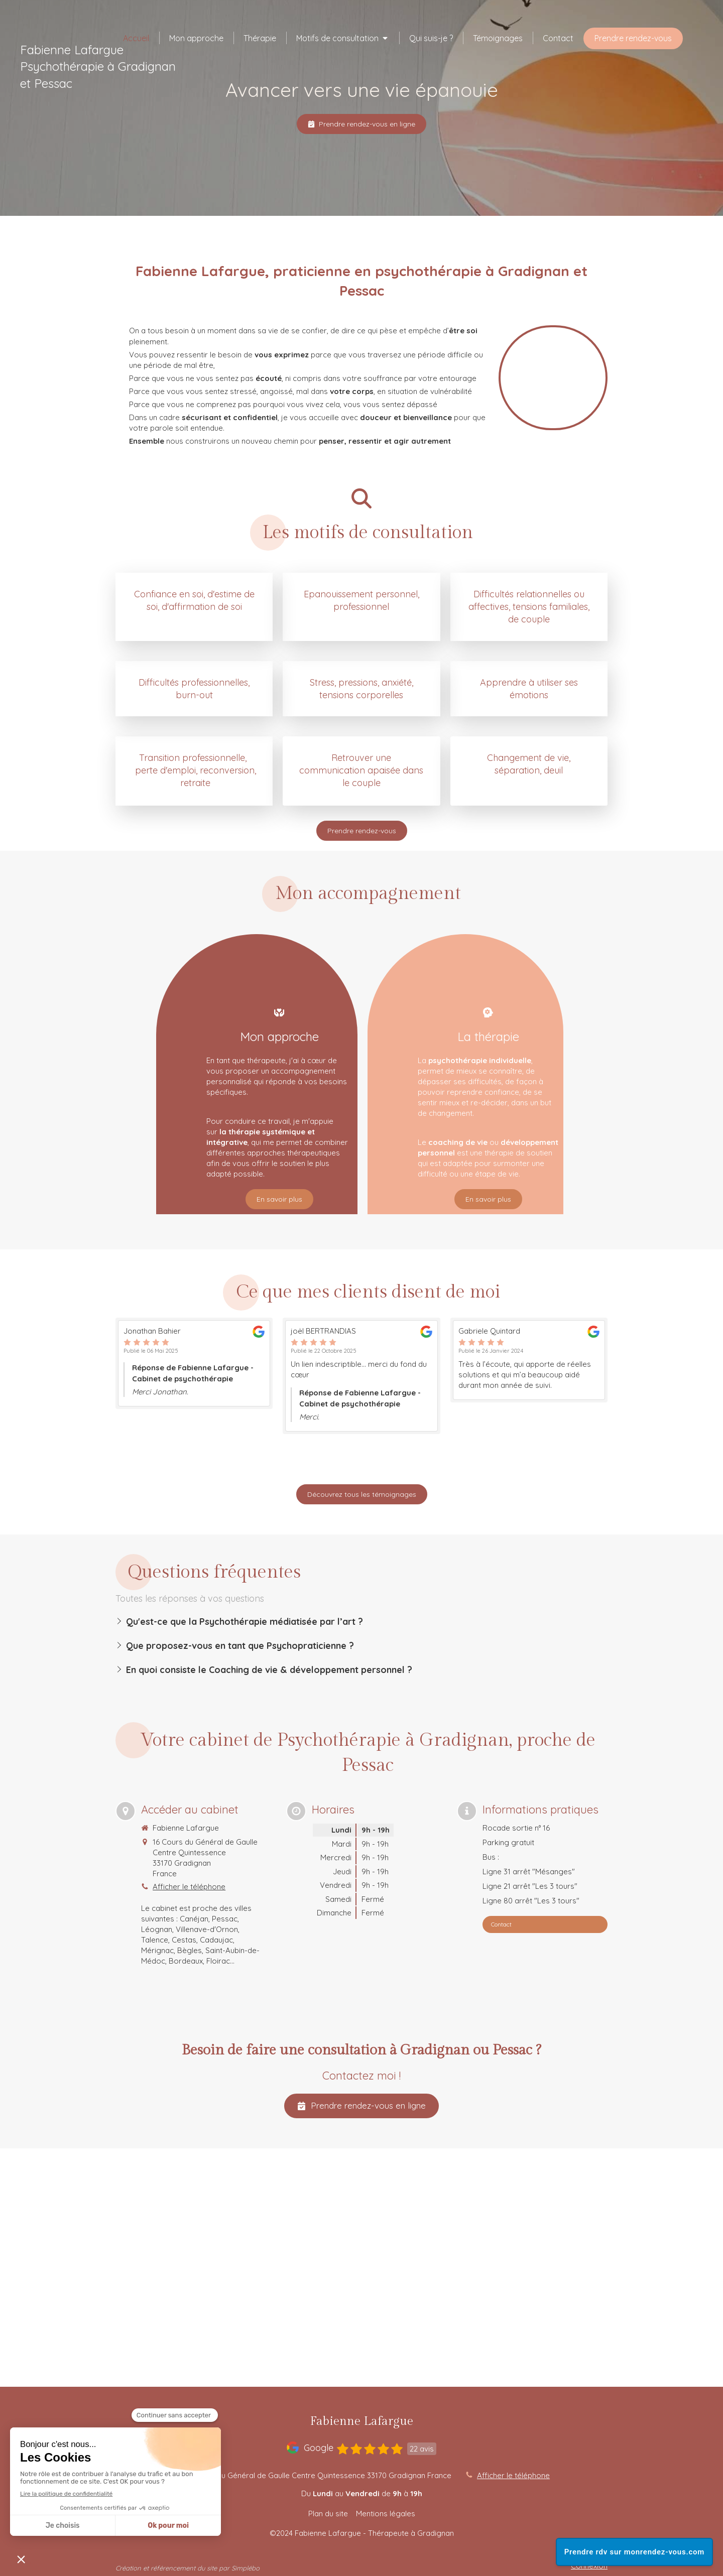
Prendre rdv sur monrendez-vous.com (634, 2551)
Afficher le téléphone (189, 1886)
